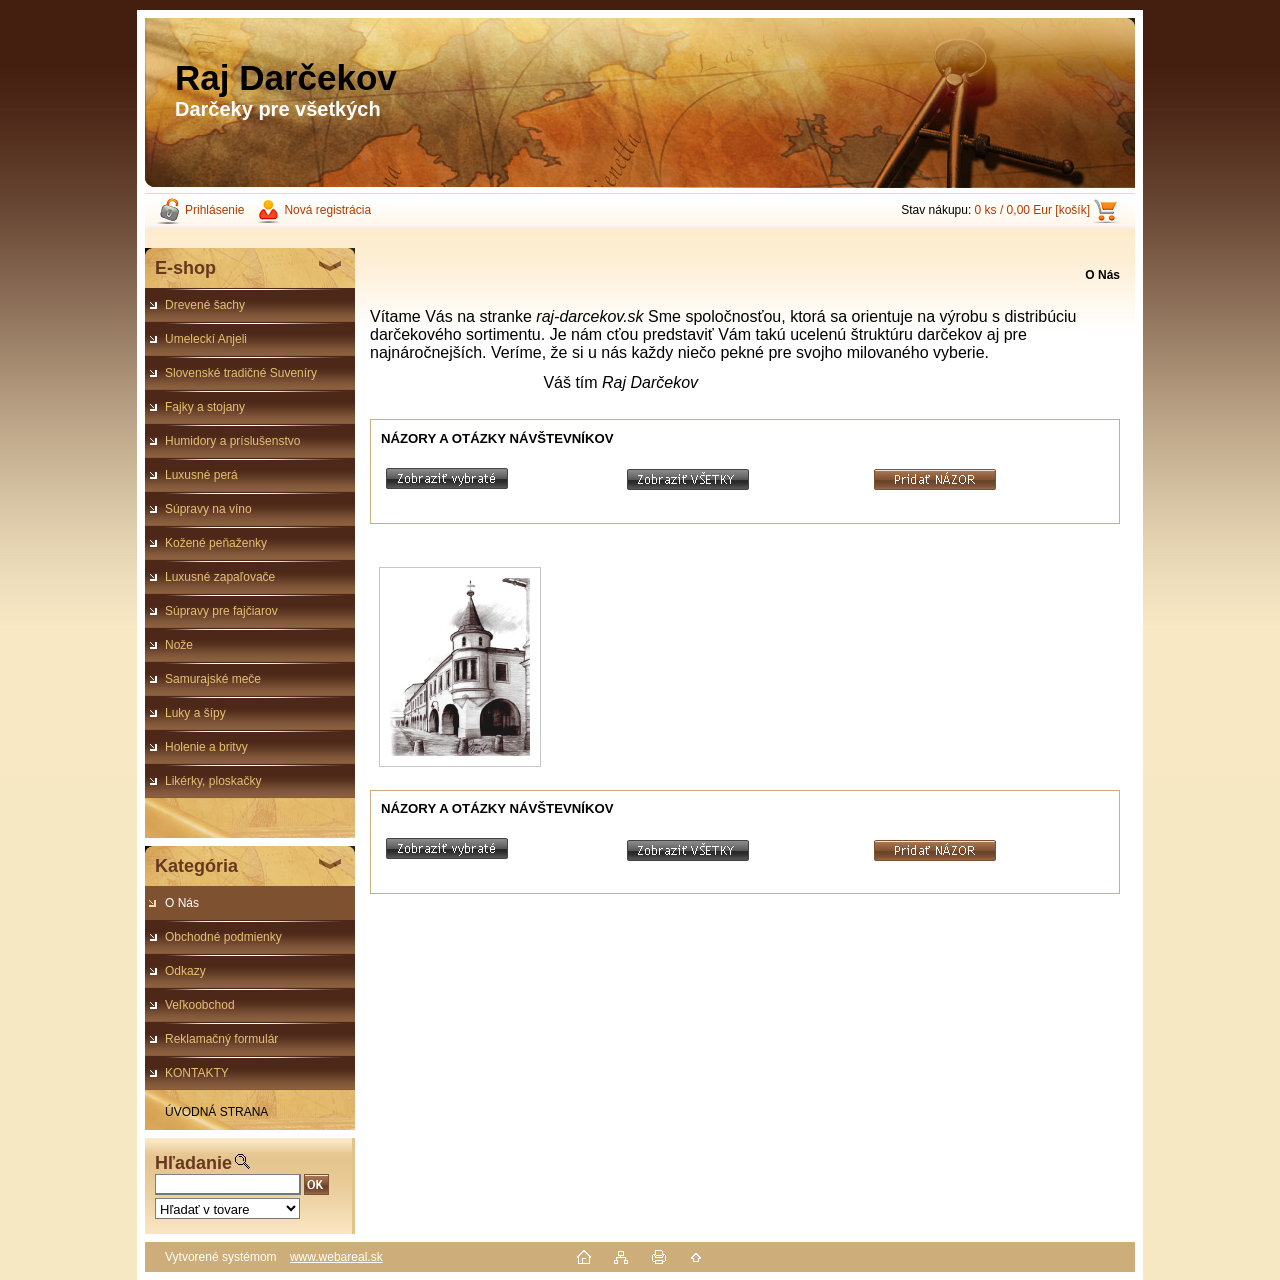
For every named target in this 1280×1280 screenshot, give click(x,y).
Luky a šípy (195, 713)
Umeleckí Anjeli (206, 339)
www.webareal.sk (336, 1257)
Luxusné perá (201, 475)
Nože (179, 645)
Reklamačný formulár (221, 1039)
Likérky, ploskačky (213, 781)
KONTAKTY (197, 1073)
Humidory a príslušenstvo (232, 441)
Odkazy (185, 971)
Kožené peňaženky (216, 543)
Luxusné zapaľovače (220, 577)
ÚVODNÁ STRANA (216, 1112)
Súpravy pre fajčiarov (221, 611)
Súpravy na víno (208, 509)
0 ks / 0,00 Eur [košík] (1032, 210)
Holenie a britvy (206, 747)
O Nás (182, 903)
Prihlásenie (214, 210)
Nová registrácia (327, 210)
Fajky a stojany (205, 407)
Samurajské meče (213, 679)
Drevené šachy (205, 305)
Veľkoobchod (200, 1005)
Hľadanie (193, 1163)
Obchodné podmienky (223, 937)
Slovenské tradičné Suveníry (241, 373)
